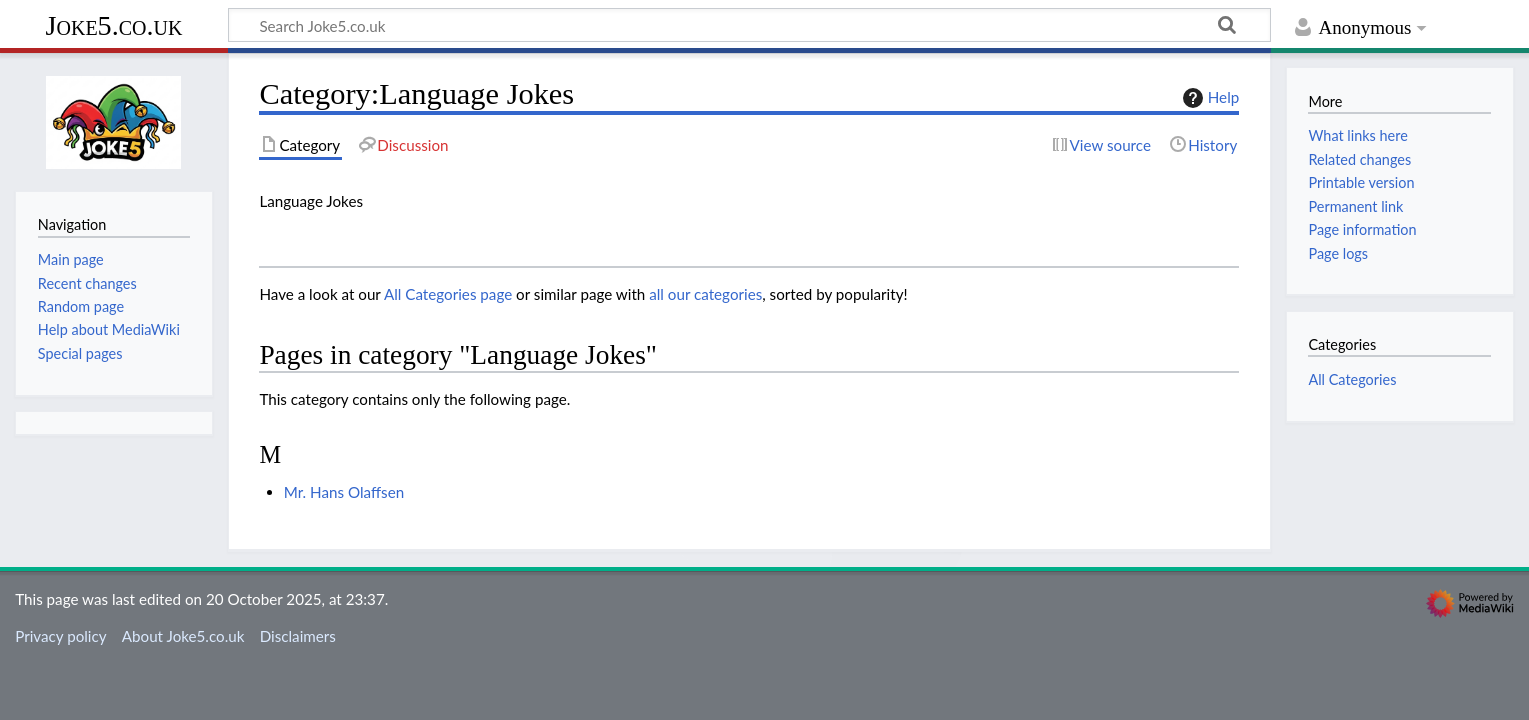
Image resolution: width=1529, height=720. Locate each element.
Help (1208, 98)
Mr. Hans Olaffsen (344, 492)
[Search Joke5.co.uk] (749, 25)
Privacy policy (60, 636)
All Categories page (448, 294)
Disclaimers (298, 636)
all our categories (705, 294)
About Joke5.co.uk (183, 636)
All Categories (1352, 379)
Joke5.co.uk (114, 25)
